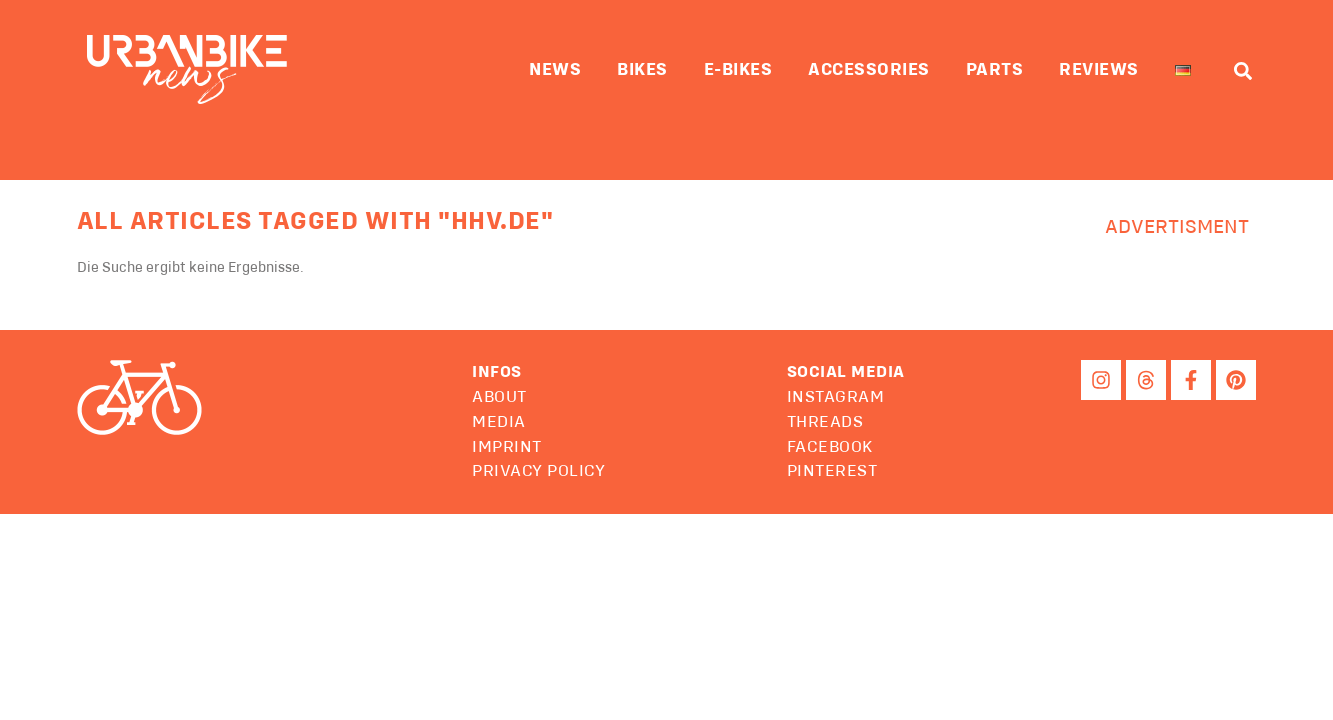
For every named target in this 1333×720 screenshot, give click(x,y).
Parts (995, 70)
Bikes (642, 70)
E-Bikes (738, 70)
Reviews (1099, 70)
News (555, 70)
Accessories (869, 70)
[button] (846, 373)
